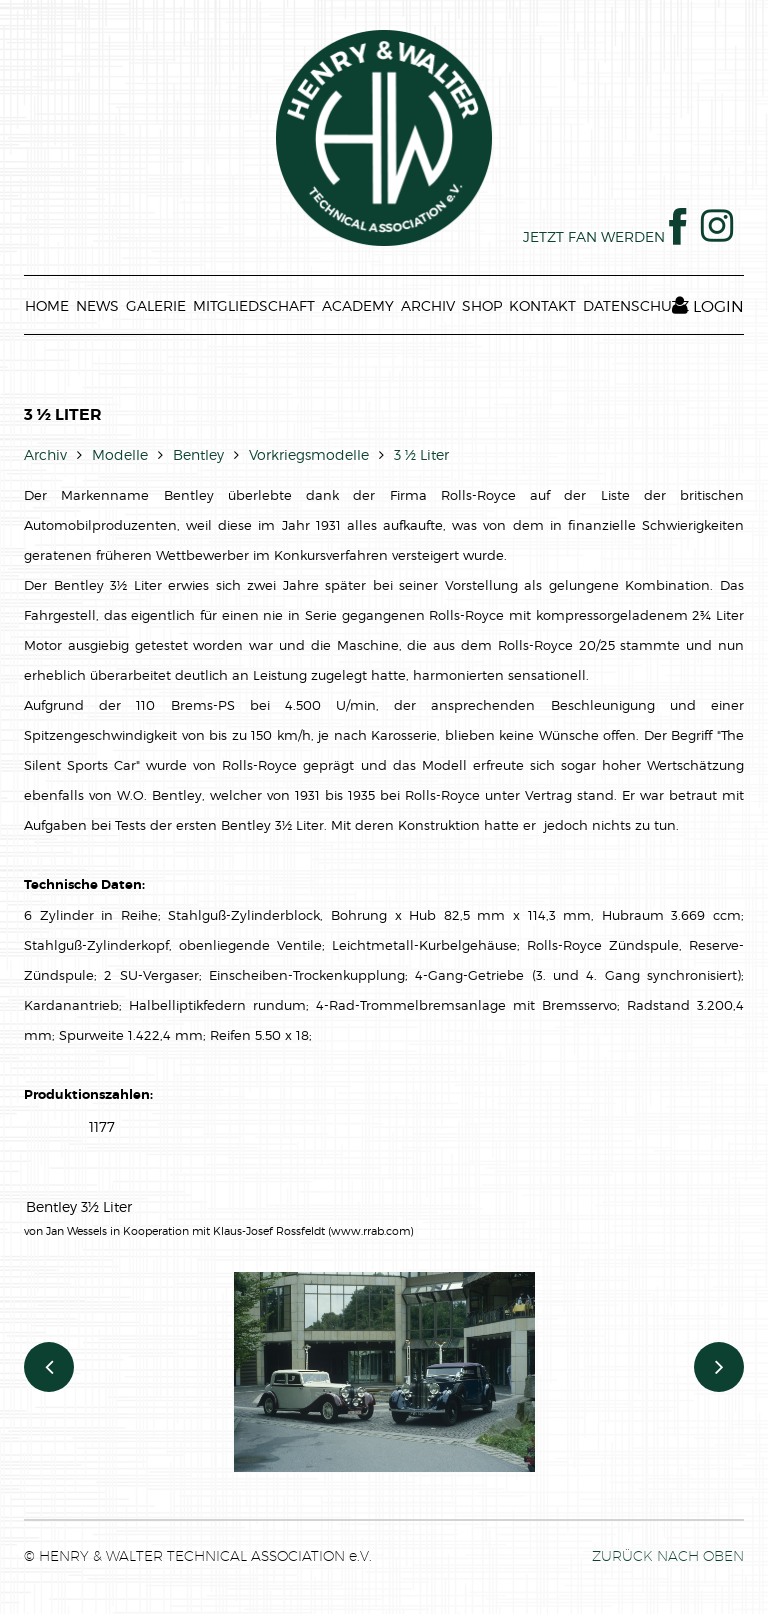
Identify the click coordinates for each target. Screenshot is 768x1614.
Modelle (120, 454)
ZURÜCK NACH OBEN (668, 1556)
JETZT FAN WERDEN (604, 236)
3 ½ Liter (421, 454)
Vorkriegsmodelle (309, 454)
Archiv (45, 454)
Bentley (198, 454)
